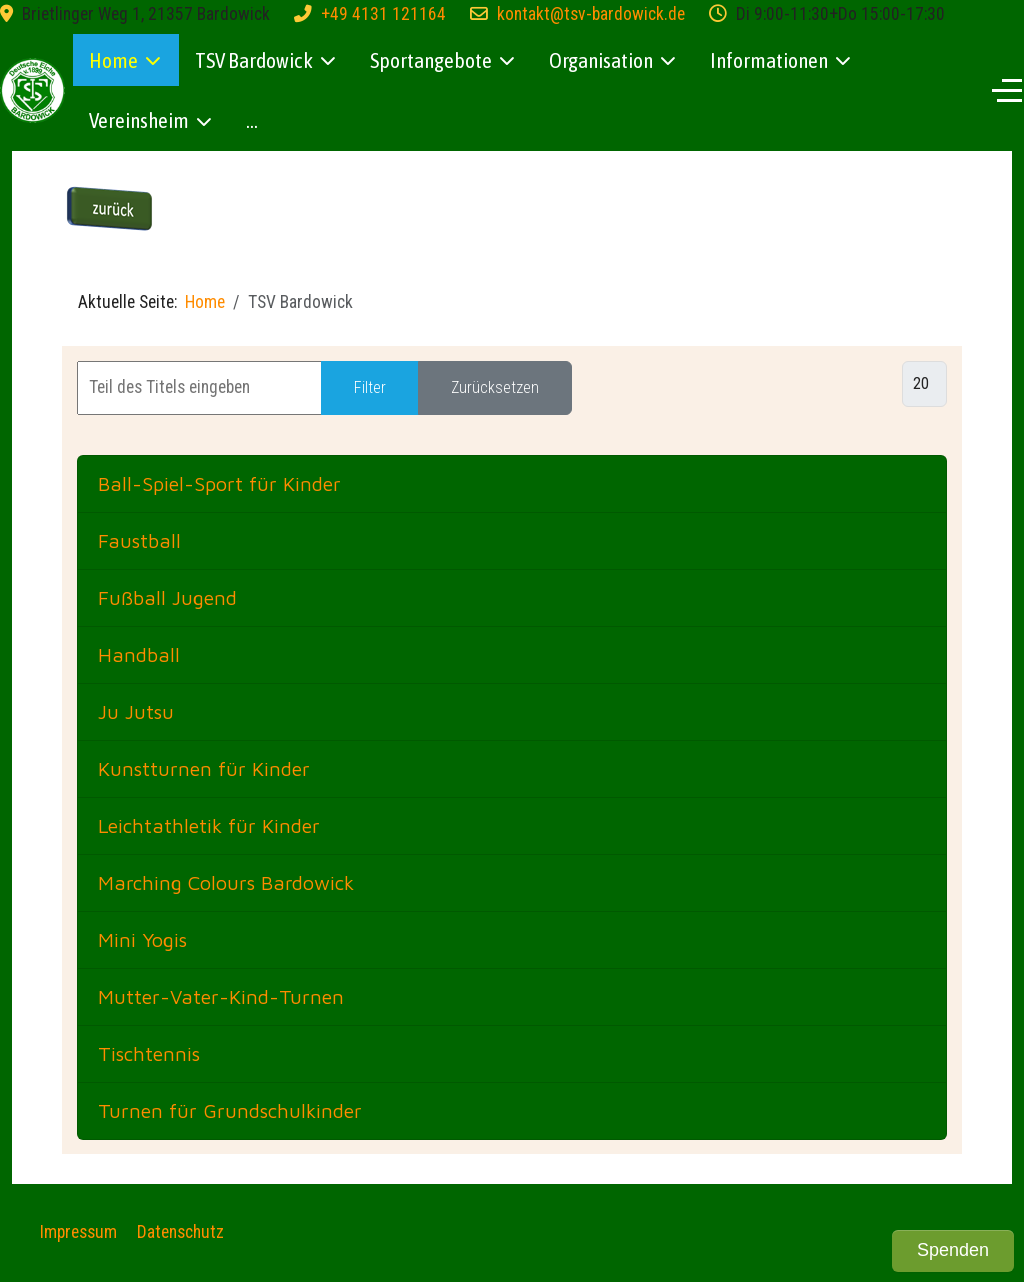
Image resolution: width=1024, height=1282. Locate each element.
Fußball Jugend (167, 597)
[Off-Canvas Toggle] (1007, 90)
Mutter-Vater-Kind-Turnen (221, 996)
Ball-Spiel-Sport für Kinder (219, 483)
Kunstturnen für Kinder (204, 768)
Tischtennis (149, 1053)
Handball (139, 654)
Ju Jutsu (136, 711)
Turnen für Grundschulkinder (230, 1110)
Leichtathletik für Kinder (209, 825)
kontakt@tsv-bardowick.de (591, 14)
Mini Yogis (142, 939)
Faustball (139, 540)
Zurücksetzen (495, 387)
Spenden (953, 1250)
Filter (370, 387)
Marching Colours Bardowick (226, 882)
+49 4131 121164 (383, 14)
